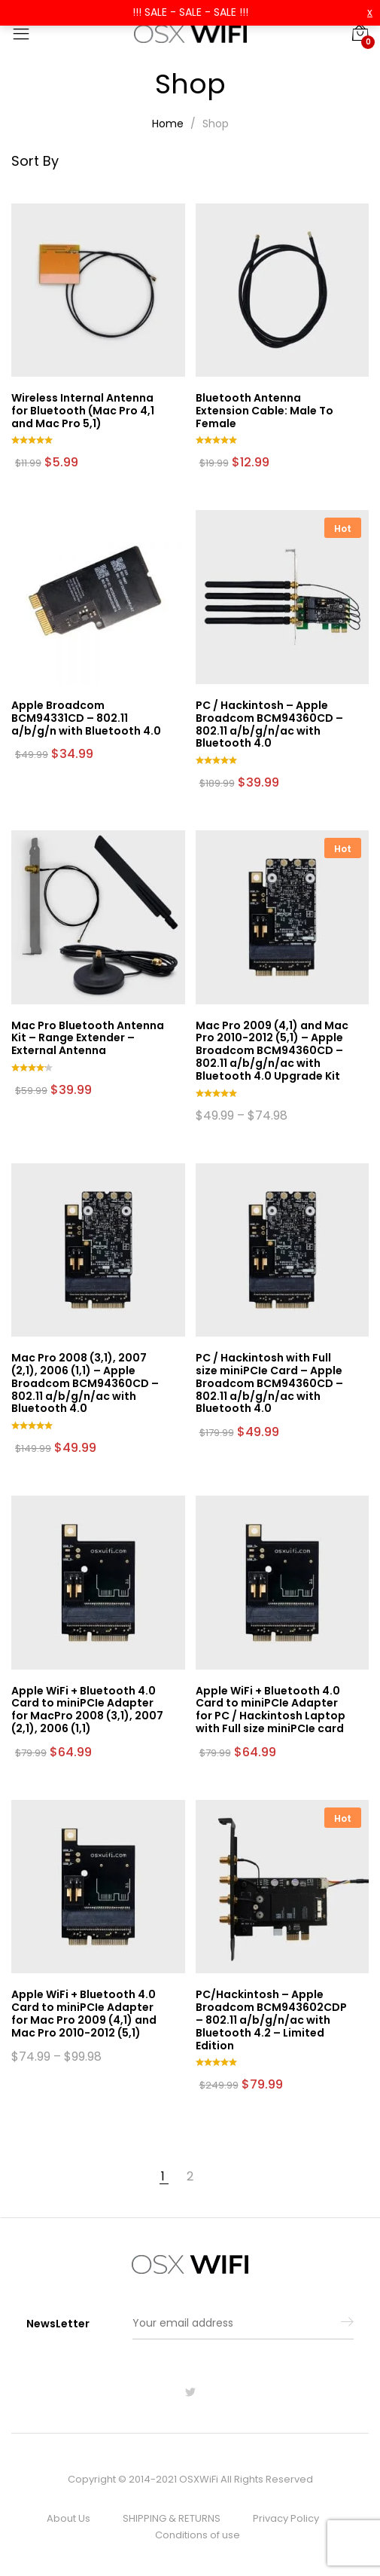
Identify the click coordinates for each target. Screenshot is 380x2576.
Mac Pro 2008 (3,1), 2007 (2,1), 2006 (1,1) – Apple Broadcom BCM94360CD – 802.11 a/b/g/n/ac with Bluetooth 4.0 (85, 1383)
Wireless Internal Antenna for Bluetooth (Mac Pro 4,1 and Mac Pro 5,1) (82, 410)
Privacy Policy (286, 2518)
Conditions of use (197, 2535)
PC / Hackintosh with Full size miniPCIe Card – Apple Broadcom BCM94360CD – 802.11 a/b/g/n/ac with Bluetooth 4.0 (269, 1383)
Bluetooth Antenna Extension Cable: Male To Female (264, 410)
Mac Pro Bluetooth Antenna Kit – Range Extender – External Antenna (87, 1038)
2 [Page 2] (190, 2177)
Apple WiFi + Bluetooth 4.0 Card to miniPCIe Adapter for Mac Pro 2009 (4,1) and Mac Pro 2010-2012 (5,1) (84, 2013)
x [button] (369, 12)
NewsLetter (58, 2323)
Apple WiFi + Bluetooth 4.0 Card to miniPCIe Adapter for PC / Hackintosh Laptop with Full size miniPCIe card (270, 1709)
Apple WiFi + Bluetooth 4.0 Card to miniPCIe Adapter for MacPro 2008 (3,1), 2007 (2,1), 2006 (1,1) (87, 1709)
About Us (68, 2518)
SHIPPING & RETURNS (171, 2518)
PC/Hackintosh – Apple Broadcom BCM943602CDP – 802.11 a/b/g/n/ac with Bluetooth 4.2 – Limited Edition (271, 2019)
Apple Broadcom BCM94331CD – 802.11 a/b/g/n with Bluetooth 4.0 (86, 718)
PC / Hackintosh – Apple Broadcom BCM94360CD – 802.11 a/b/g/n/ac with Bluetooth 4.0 (269, 724)
